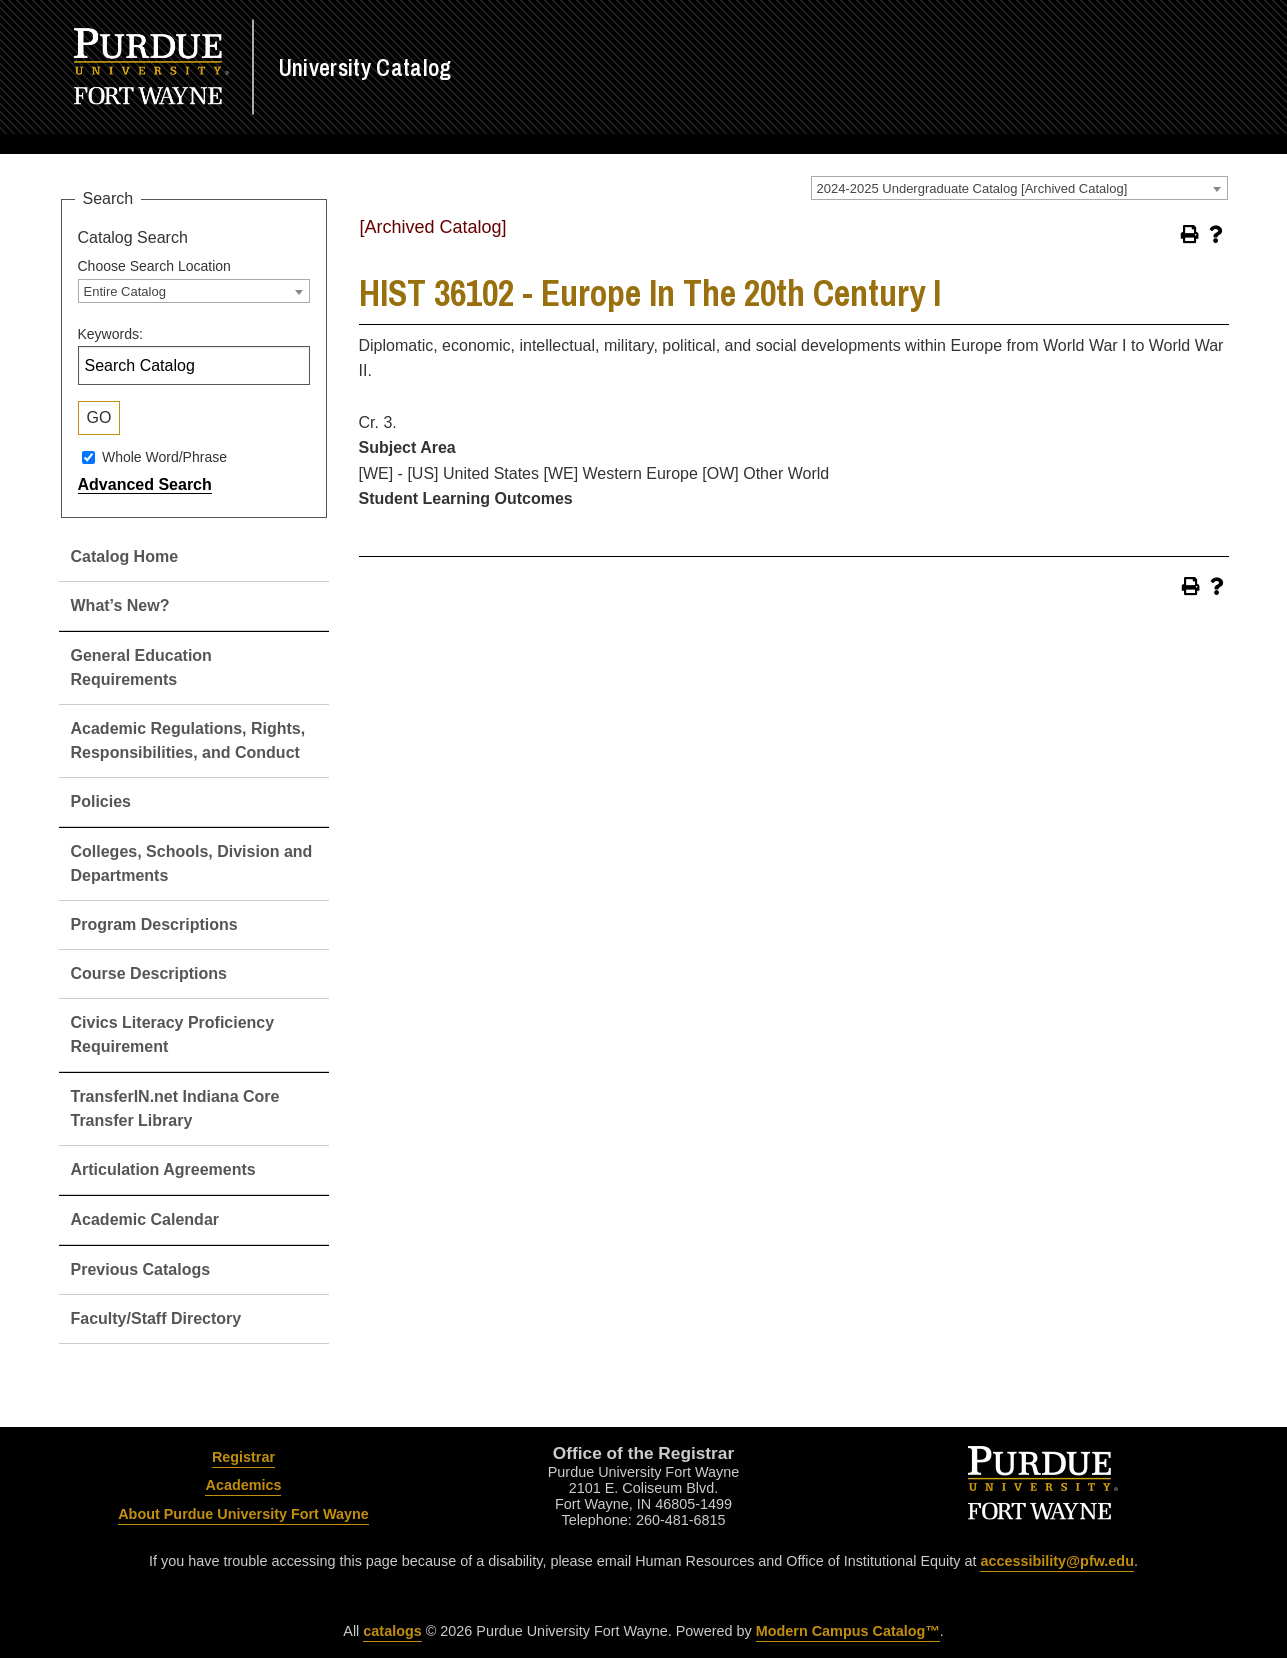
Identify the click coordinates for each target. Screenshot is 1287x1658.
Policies (101, 801)
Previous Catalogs (141, 1269)
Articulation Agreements (163, 1169)
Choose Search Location (154, 266)
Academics (243, 1485)
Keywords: (110, 334)
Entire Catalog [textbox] (125, 291)
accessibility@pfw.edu (1056, 1561)
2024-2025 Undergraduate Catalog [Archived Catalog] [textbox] (972, 188)
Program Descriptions (154, 924)
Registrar (243, 1457)
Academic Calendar (145, 1219)
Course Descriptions (149, 973)
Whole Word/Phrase (164, 457)
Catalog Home (125, 556)
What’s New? (120, 605)
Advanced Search (145, 484)
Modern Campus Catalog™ (848, 1631)
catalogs (392, 1631)
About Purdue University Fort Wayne (243, 1514)
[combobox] (1019, 188)
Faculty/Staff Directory (156, 1318)
